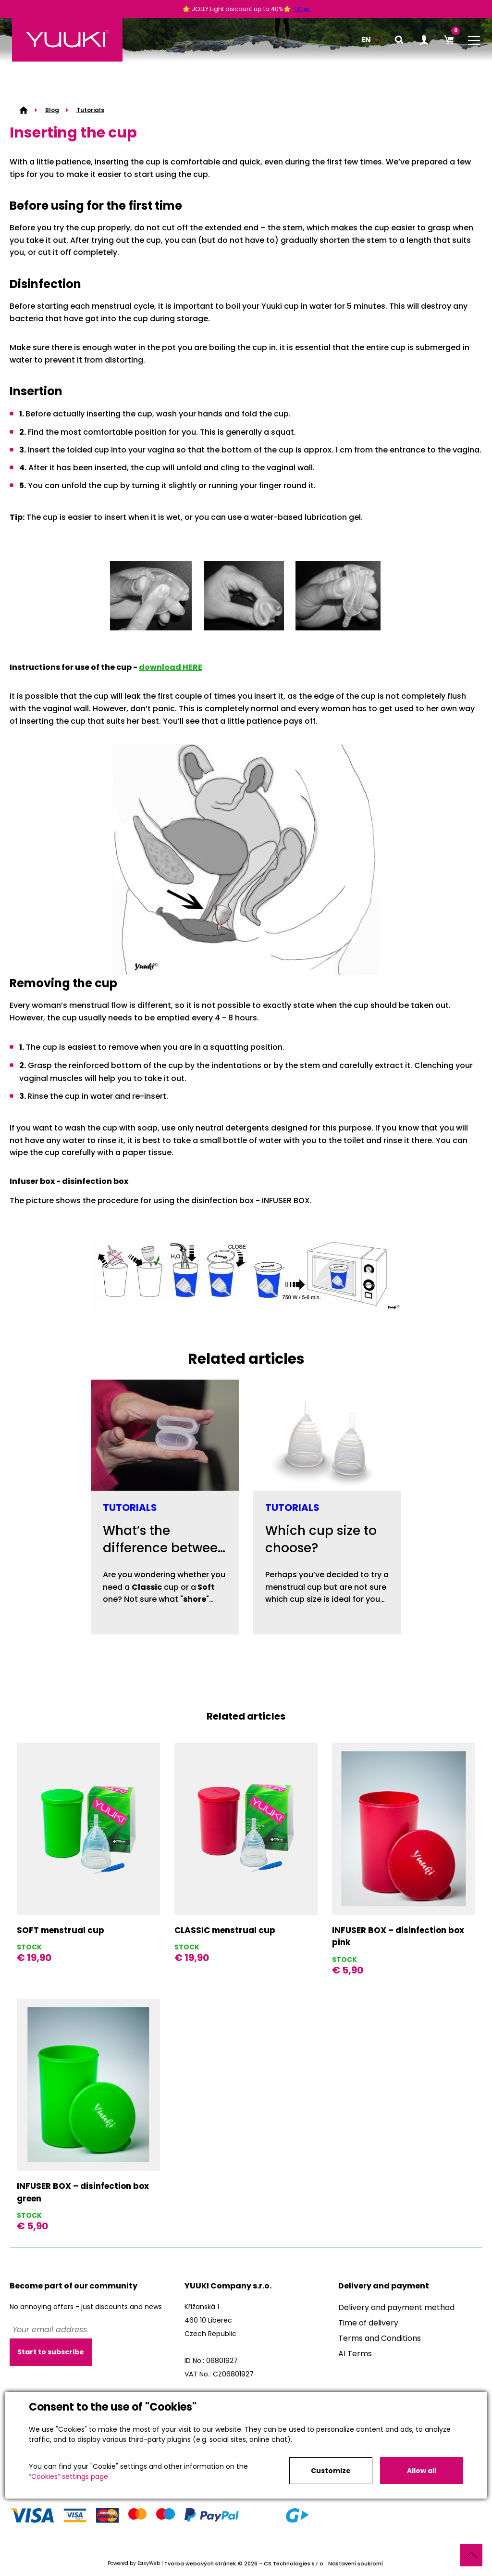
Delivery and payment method (396, 2307)
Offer (302, 9)
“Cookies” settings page (68, 2476)
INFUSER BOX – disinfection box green (83, 2192)
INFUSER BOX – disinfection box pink (398, 1936)
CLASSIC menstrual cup (224, 1930)
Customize (331, 2470)
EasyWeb (148, 2563)
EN (366, 39)
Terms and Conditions (379, 2338)
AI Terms (355, 2353)
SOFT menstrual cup (60, 1930)
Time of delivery (368, 2322)
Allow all (421, 2470)
